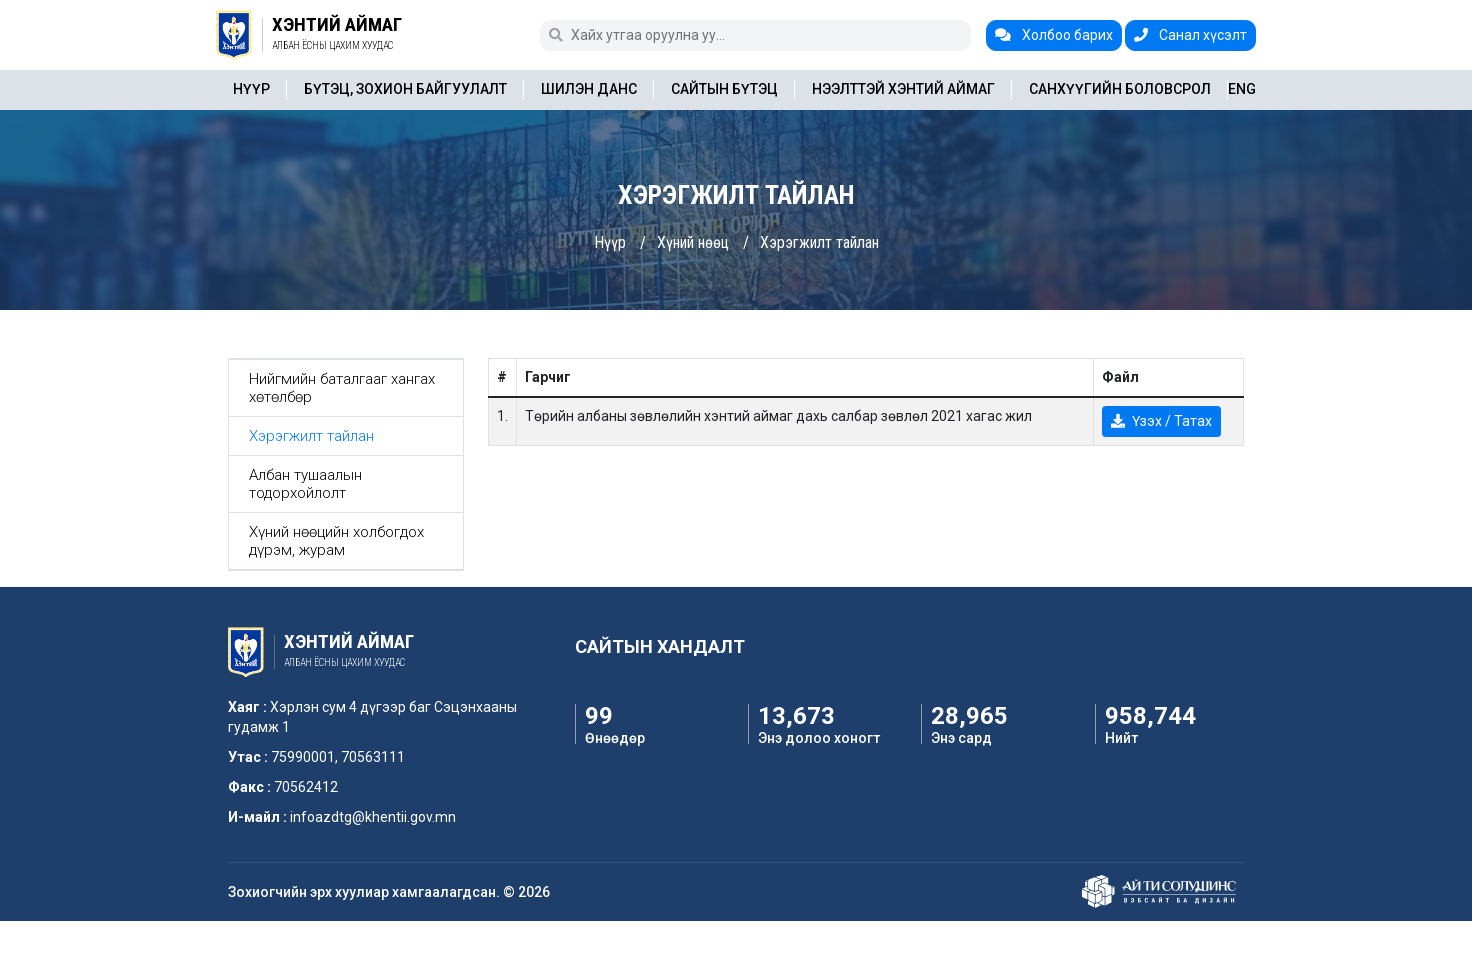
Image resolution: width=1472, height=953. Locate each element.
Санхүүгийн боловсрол (1120, 89)
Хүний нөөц (693, 242)
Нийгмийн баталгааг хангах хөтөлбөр (342, 388)
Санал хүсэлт (1190, 35)
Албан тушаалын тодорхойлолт (305, 484)
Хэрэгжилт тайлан (819, 242)
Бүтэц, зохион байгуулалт (405, 89)
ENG (1242, 89)
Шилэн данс (589, 89)
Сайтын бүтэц (724, 89)
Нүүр (251, 89)
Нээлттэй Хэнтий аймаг (903, 89)
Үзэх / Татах (1161, 421)
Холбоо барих (1054, 35)
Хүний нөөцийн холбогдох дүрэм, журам (336, 541)
